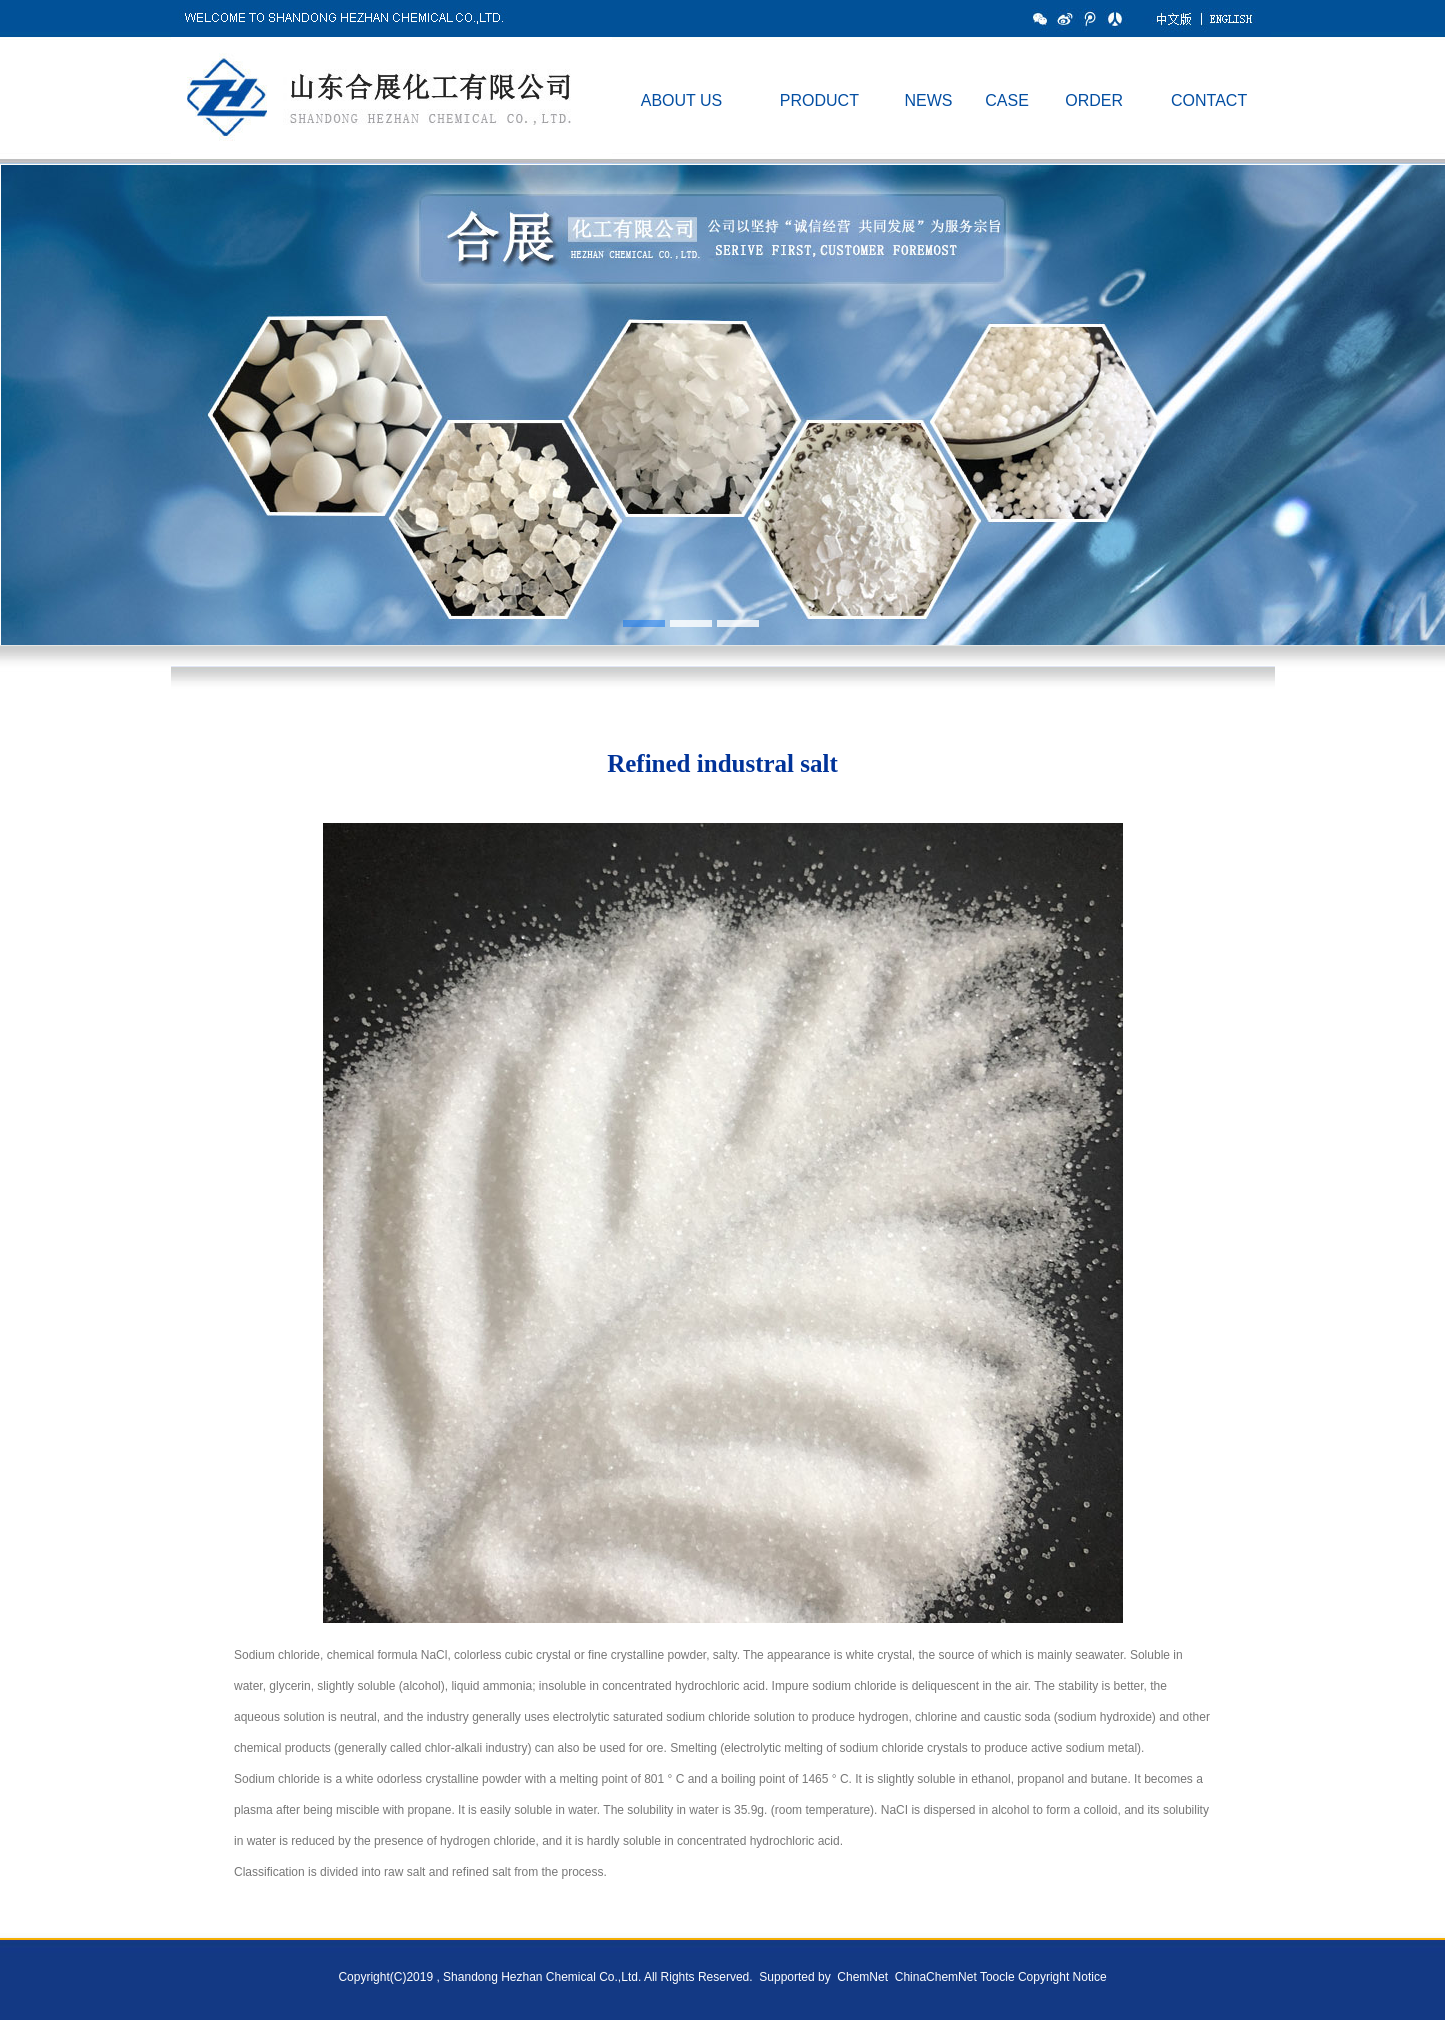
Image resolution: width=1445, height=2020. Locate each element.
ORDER (1094, 100)
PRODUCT (819, 100)
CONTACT (1209, 100)
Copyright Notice (1062, 1977)
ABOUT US (682, 100)
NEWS (928, 100)
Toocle (997, 1977)
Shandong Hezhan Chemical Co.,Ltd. (542, 1977)
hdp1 (722, 415)
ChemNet (862, 1977)
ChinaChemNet (933, 1977)
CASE (1007, 100)
